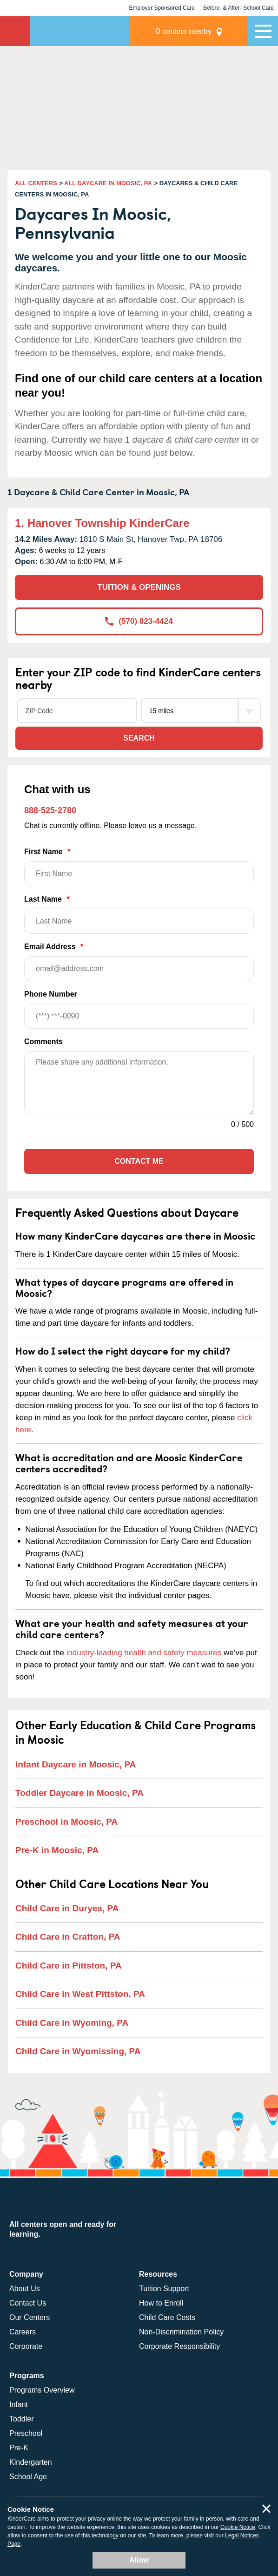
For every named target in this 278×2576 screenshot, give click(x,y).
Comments (43, 1041)
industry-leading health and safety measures (144, 1652)
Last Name (139, 914)
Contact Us (27, 2303)
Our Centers (29, 2317)
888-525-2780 (50, 810)
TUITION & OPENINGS (138, 587)
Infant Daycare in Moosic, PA (75, 1764)
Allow (139, 2560)
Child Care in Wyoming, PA (71, 2023)
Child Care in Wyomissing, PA (78, 2051)
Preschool (25, 2433)
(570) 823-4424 (138, 621)
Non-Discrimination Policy (181, 2332)
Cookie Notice (237, 2527)
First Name (139, 867)
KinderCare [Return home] (15, 31)
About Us (24, 2289)
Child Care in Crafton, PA (67, 1937)
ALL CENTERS (36, 183)
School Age (28, 2477)
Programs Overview (41, 2390)
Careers (22, 2332)
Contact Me (138, 1161)
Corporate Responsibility (179, 2346)
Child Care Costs (167, 2317)
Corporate (25, 2346)
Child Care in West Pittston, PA (80, 1994)
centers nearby (183, 31)
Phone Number (139, 1009)
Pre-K (18, 2448)
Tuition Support (164, 2289)
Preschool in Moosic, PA (66, 1822)
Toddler (21, 2419)
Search (139, 738)
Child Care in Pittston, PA (68, 1965)
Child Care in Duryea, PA (67, 1908)
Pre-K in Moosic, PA (57, 1850)
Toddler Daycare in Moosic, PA (79, 1793)
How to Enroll (161, 2303)
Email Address (139, 962)
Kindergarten (30, 2462)
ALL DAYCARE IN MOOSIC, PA (108, 183)
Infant (18, 2404)
